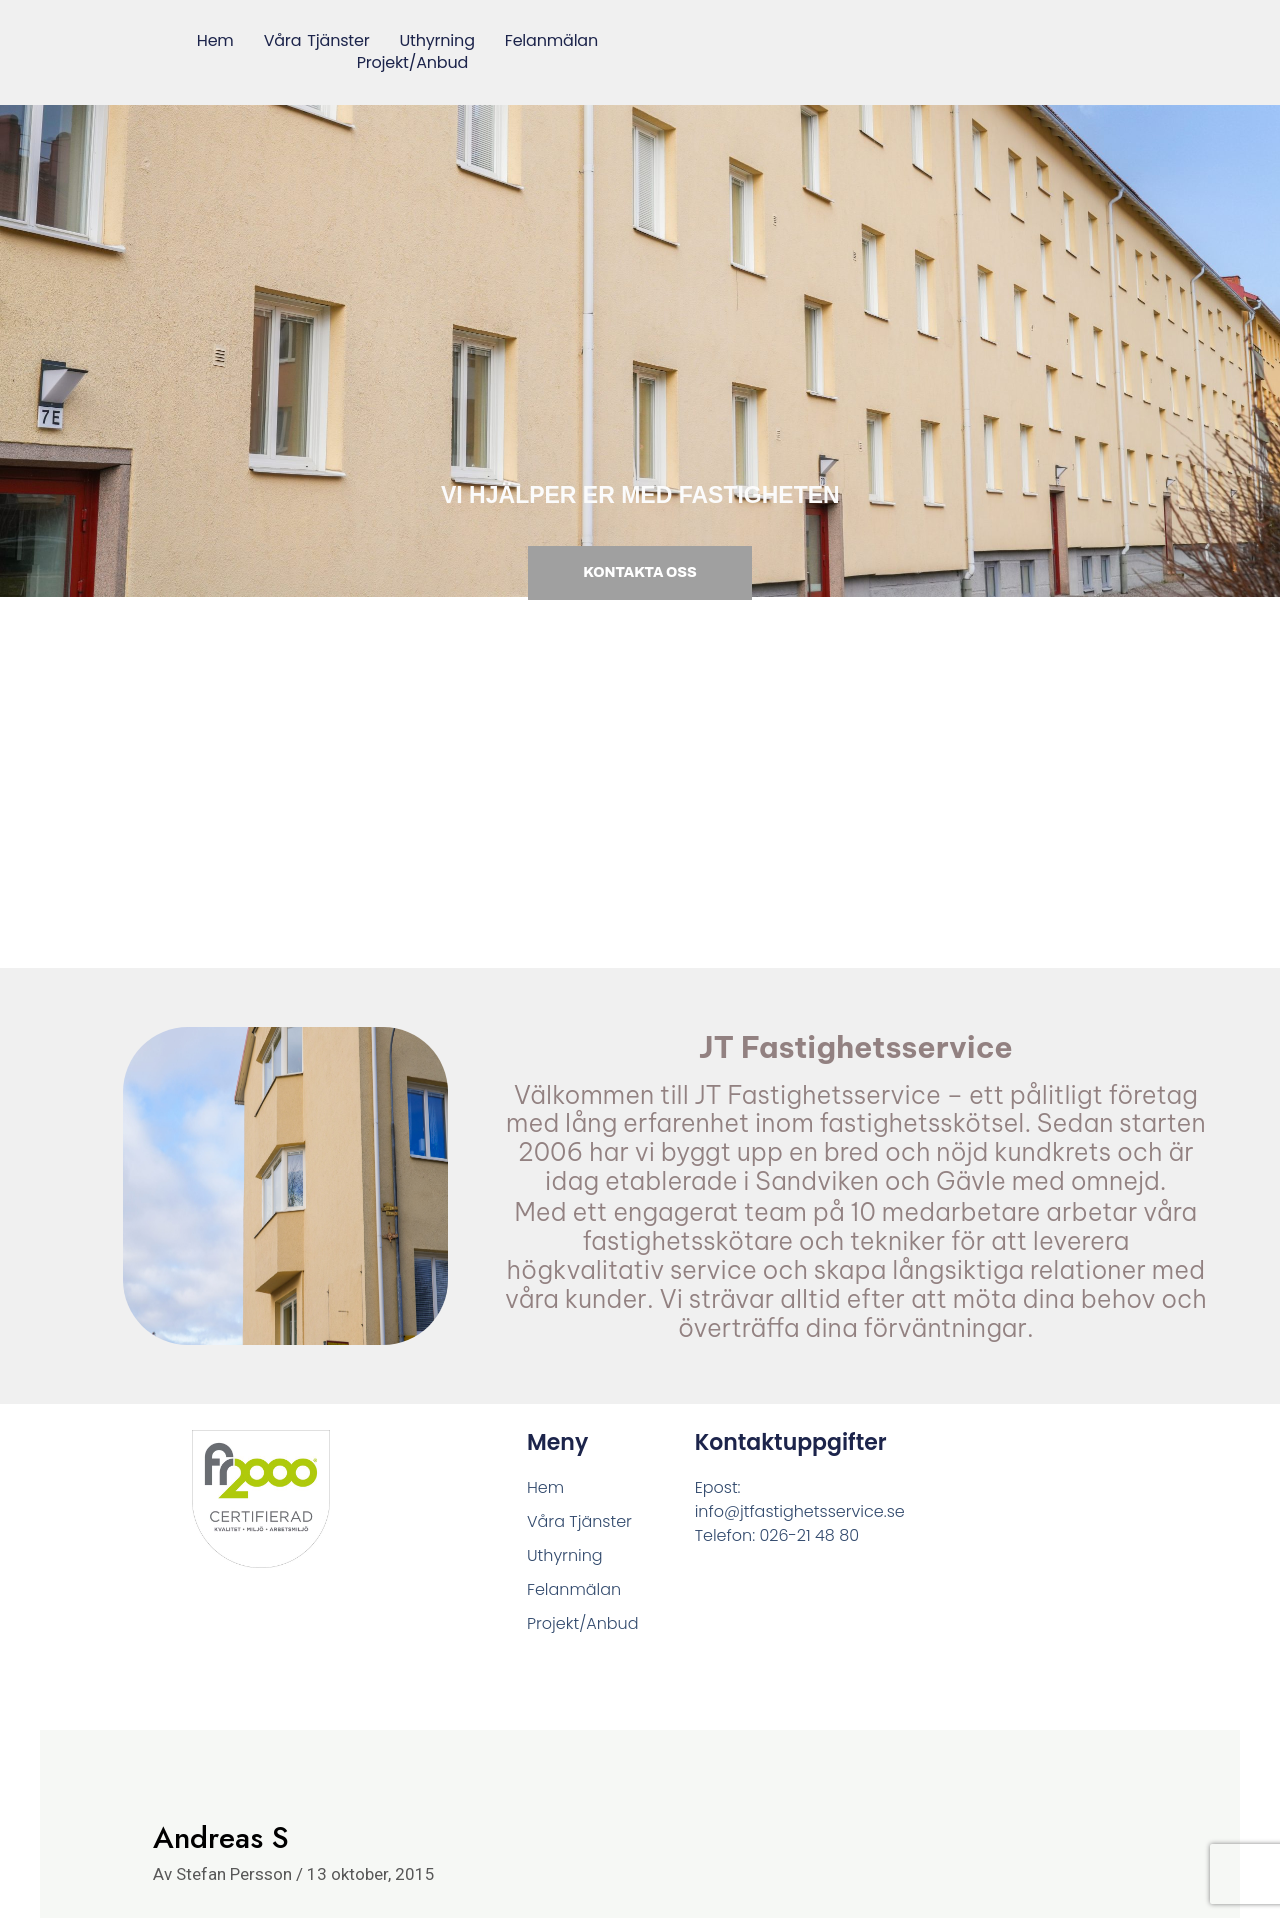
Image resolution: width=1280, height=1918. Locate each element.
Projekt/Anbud (412, 64)
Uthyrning (436, 41)
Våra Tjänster (316, 41)
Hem (215, 41)
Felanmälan (551, 41)
